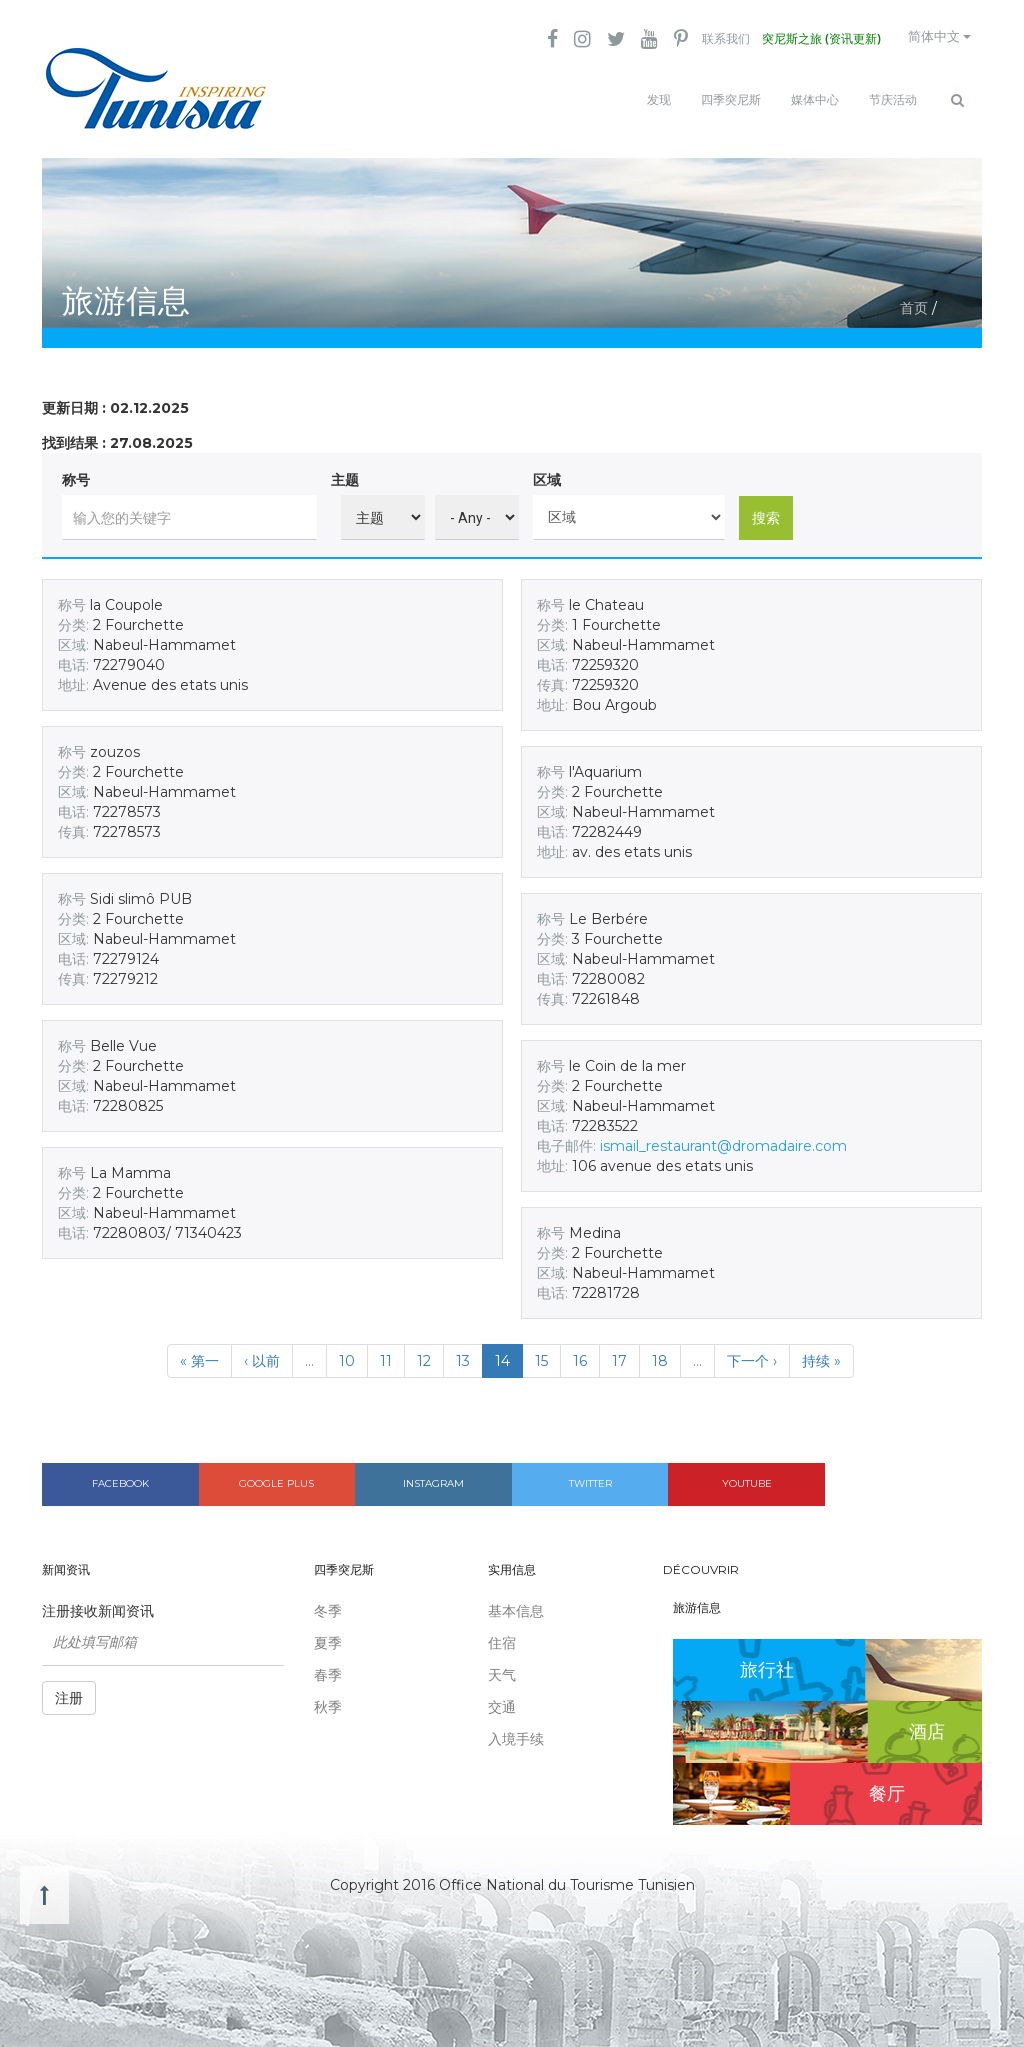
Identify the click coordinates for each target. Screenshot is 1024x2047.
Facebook (120, 1475)
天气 (502, 1667)
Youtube (747, 1475)
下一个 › (752, 1353)
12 (424, 1353)
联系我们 (705, 40)
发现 (659, 100)
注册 (69, 1690)
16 (580, 1353)
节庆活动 (893, 100)
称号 (76, 472)
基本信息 (516, 1603)
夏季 (328, 1635)
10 (347, 1353)
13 (463, 1353)
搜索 (766, 509)
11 (386, 1353)
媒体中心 (815, 100)
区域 (547, 472)
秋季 (328, 1699)
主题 (345, 472)
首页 (914, 300)
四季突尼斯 (731, 100)
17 (619, 1353)
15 (541, 1353)
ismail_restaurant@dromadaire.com (723, 1138)
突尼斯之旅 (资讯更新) (804, 40)
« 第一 (199, 1353)
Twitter (590, 1475)
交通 (502, 1699)
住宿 (502, 1635)
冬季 (328, 1603)
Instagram (433, 1475)
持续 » (821, 1353)
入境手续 (516, 1731)
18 (660, 1353)
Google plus (276, 1475)
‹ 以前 (262, 1353)
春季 (328, 1667)
